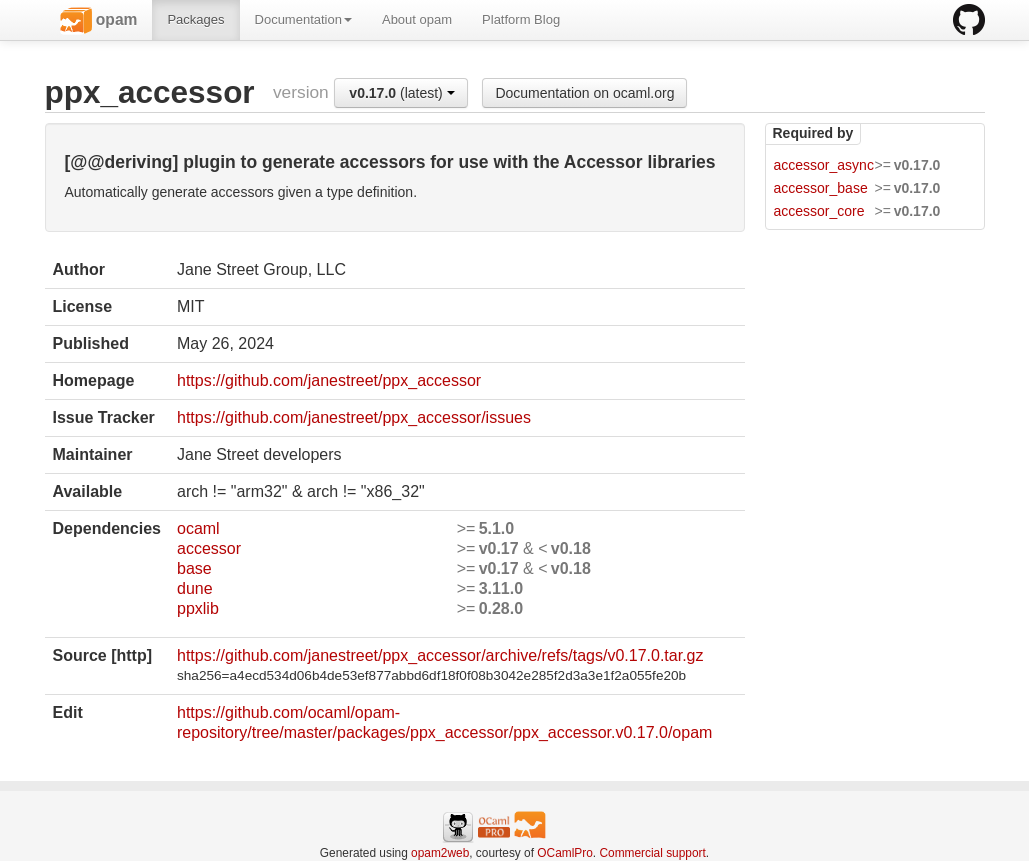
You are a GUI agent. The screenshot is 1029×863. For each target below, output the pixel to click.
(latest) (401, 93)
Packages (195, 19)
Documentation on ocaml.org (584, 93)
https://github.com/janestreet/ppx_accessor (329, 380)
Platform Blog (521, 19)
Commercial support (652, 853)
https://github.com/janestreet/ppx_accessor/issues (354, 417)
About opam (417, 19)
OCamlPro (565, 853)
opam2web (440, 853)
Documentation (303, 19)
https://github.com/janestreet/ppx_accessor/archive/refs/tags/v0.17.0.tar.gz (440, 655)
